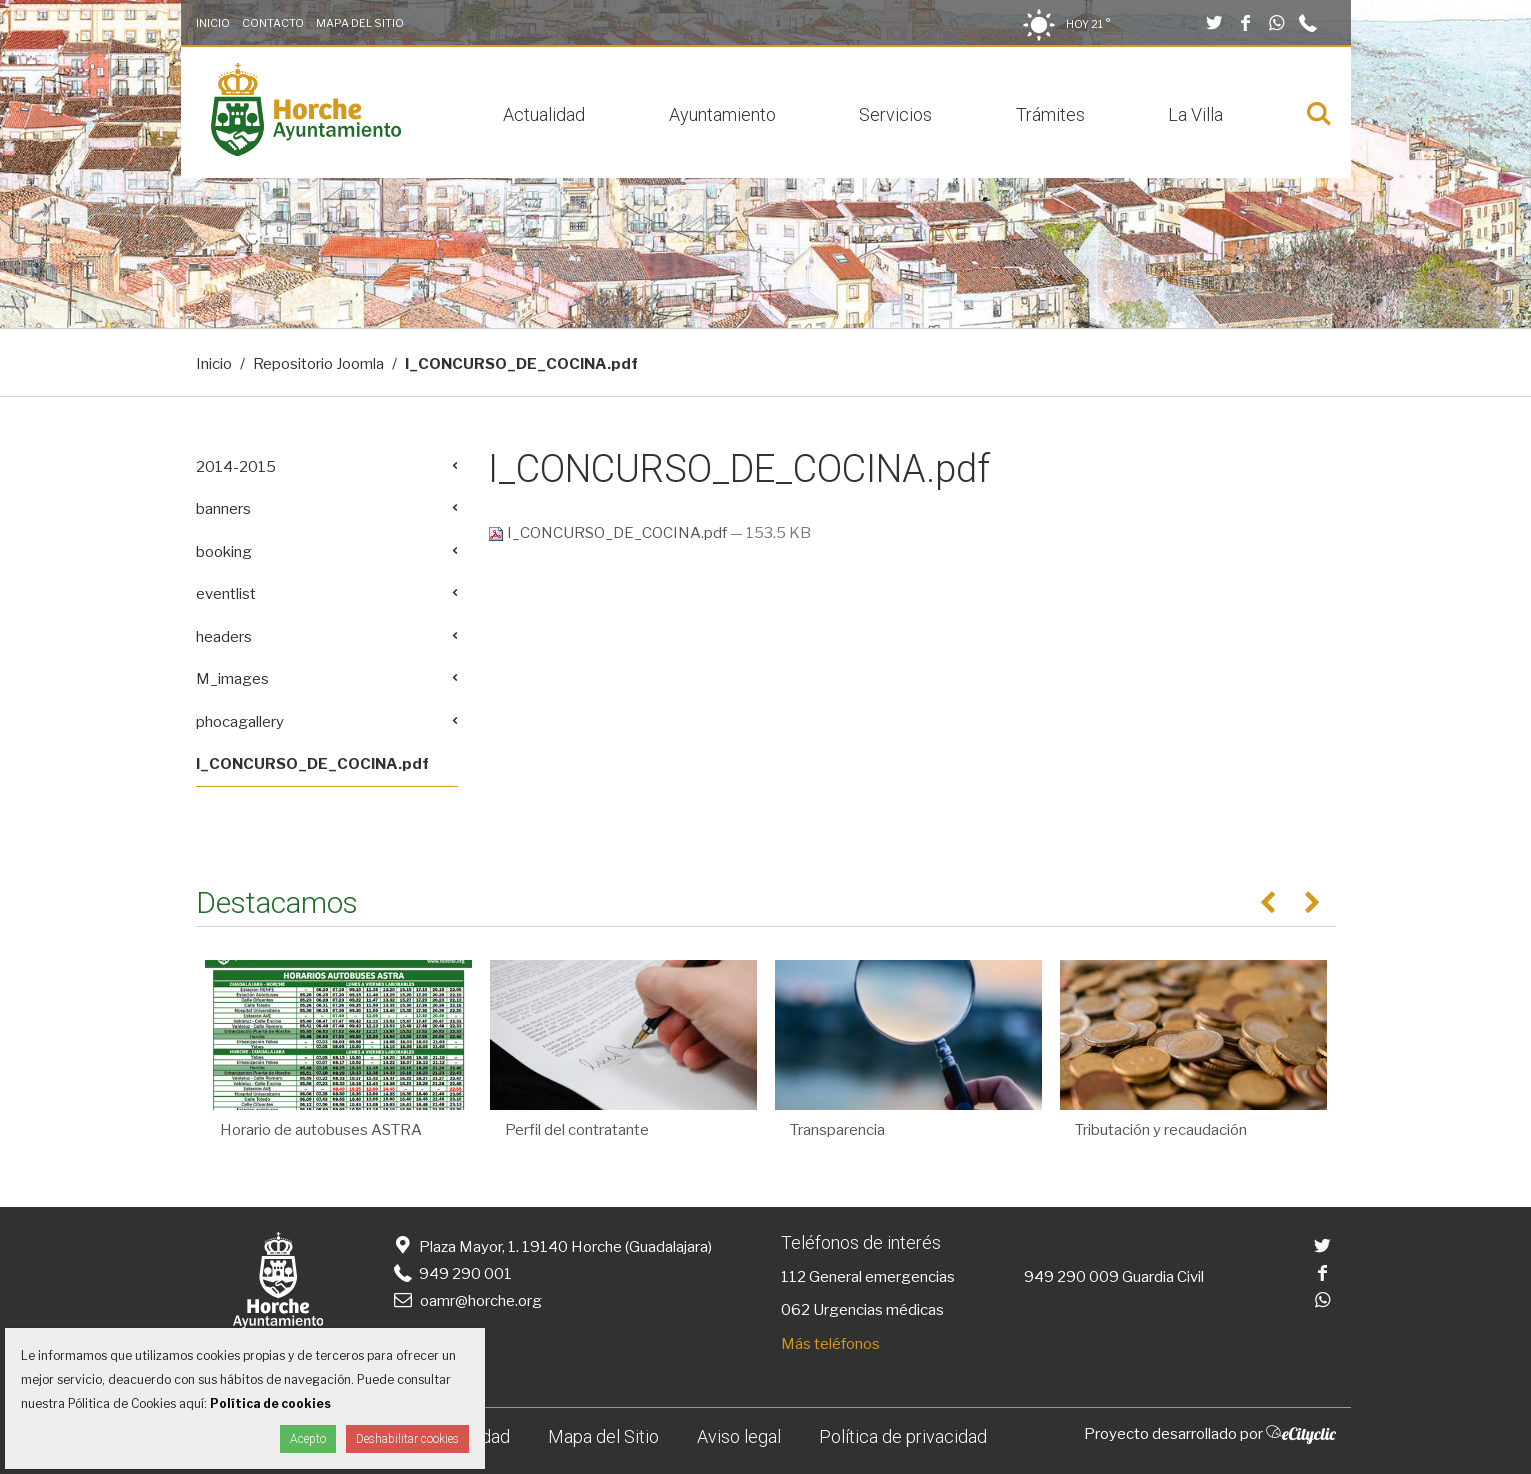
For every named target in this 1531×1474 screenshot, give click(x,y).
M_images (232, 679)
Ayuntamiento (722, 114)
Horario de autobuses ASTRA (321, 1130)
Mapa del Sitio (360, 23)
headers (224, 637)
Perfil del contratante (577, 1130)
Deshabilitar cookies (407, 1439)
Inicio (213, 23)
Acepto (308, 1439)
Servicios (895, 114)
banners (223, 509)
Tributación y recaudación (1161, 1130)
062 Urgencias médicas (862, 1310)
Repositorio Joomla (318, 364)
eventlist (226, 594)
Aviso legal (739, 1436)
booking (224, 552)
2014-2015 (236, 467)
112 (793, 1277)
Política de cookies (270, 1403)
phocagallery (240, 722)
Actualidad (544, 114)
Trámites (1050, 114)
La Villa (1195, 114)
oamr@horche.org (466, 1301)
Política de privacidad (903, 1436)
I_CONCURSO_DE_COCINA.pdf (609, 533)
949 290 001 (451, 1274)
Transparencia (837, 1130)
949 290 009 (1071, 1277)
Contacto (273, 23)
